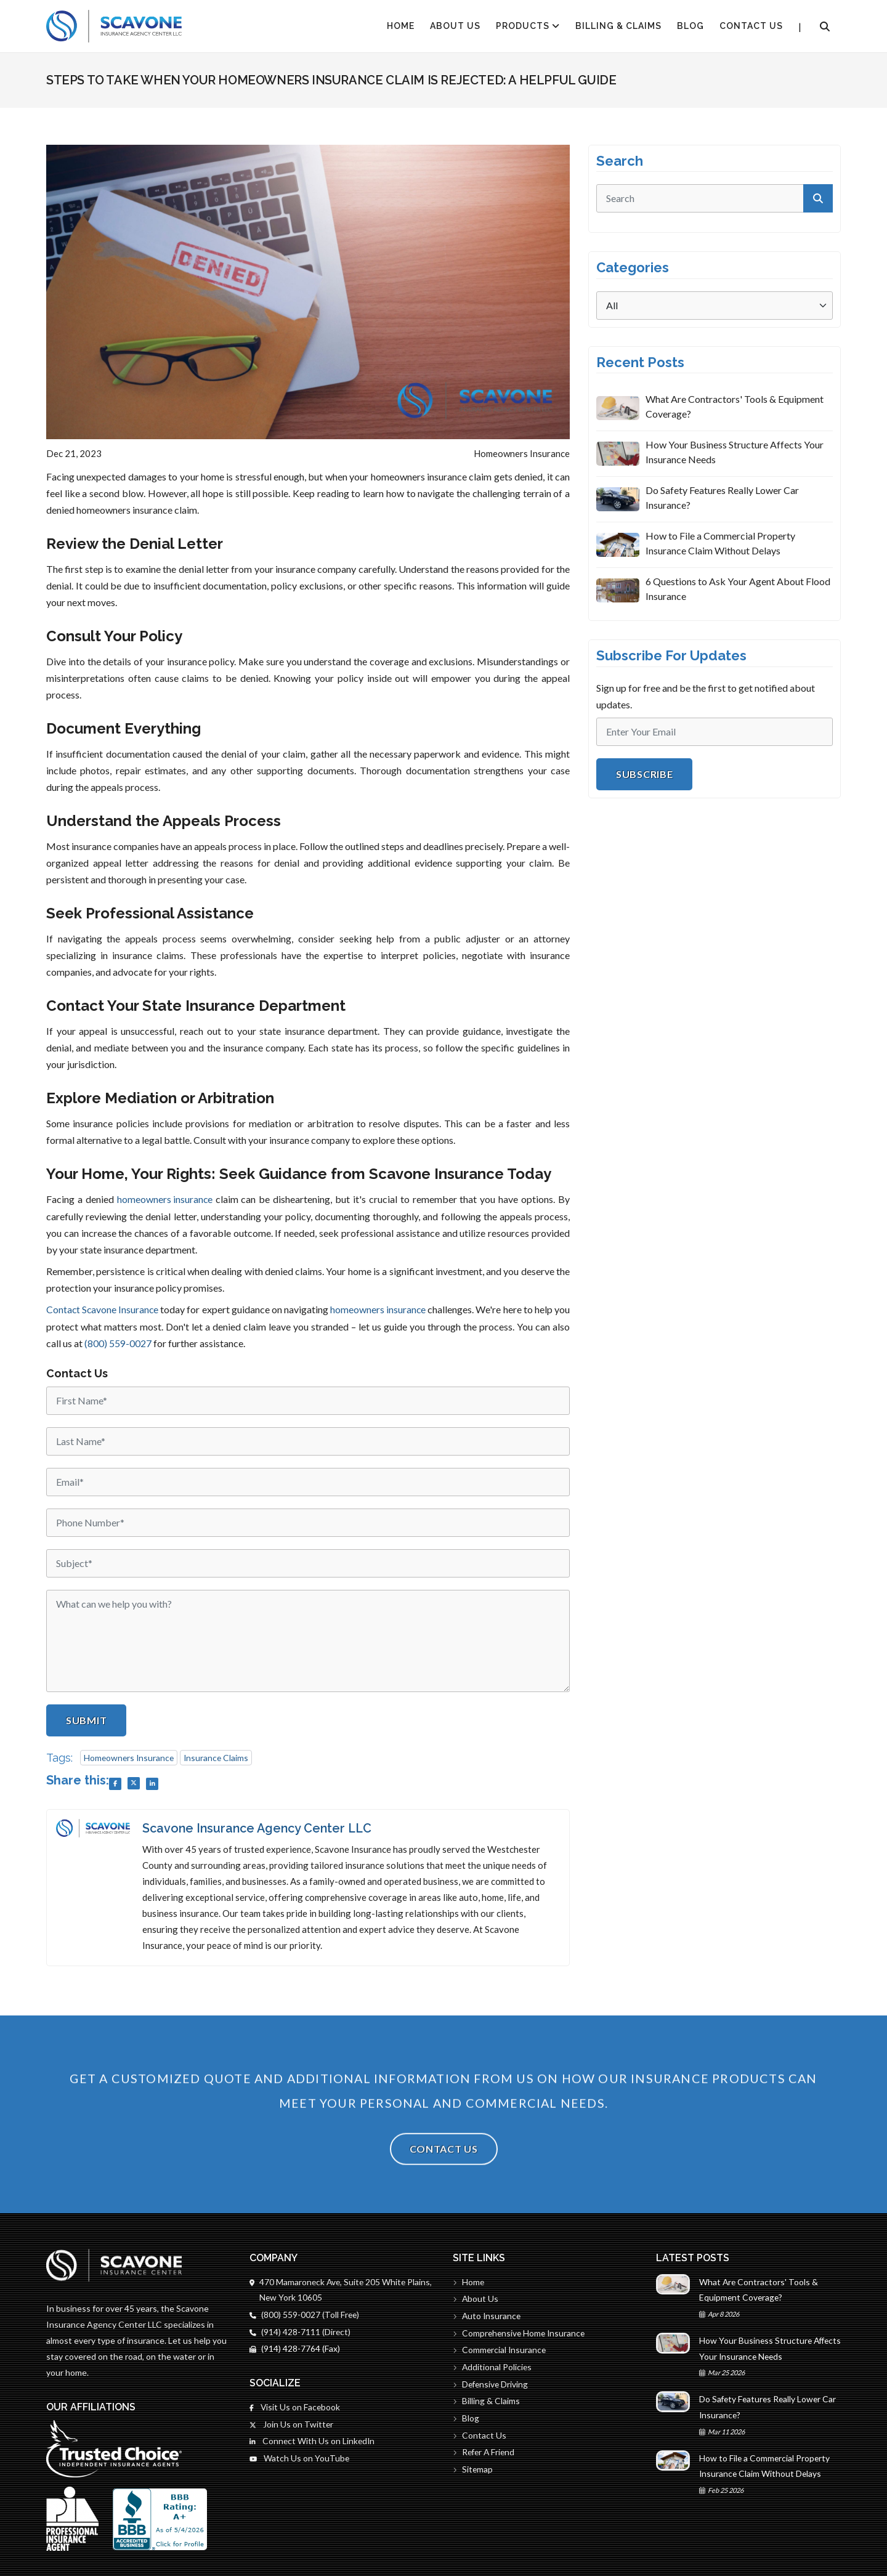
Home (469, 2281)
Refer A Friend (485, 2453)
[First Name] (308, 1399)
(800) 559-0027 (137, 1342)
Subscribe (644, 774)
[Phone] (308, 1521)
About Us (455, 26)
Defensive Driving (491, 2385)
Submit (86, 1719)
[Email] (308, 1481)
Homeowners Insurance (130, 1756)
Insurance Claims (219, 1756)
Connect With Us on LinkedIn (312, 2442)
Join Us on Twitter (291, 2425)
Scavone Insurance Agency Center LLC (260, 1827)
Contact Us (751, 26)
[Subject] (308, 1562)
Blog (690, 26)
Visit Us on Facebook (295, 2407)
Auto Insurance (487, 2316)
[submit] (818, 198)
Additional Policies (493, 2367)
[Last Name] (308, 1440)
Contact (63, 1308)
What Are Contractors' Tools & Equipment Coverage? (735, 406)
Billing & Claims (618, 26)
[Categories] (714, 305)
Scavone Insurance (122, 1308)
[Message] (308, 1640)
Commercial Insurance (500, 2350)
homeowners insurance (164, 1199)
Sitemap (473, 2471)
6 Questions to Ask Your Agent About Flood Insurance (738, 588)
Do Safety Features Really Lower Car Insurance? (722, 497)
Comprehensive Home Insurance (520, 2333)
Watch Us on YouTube (299, 2459)
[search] (714, 198)
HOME (401, 26)
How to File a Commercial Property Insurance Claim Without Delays (720, 543)
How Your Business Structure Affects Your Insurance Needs (735, 452)
